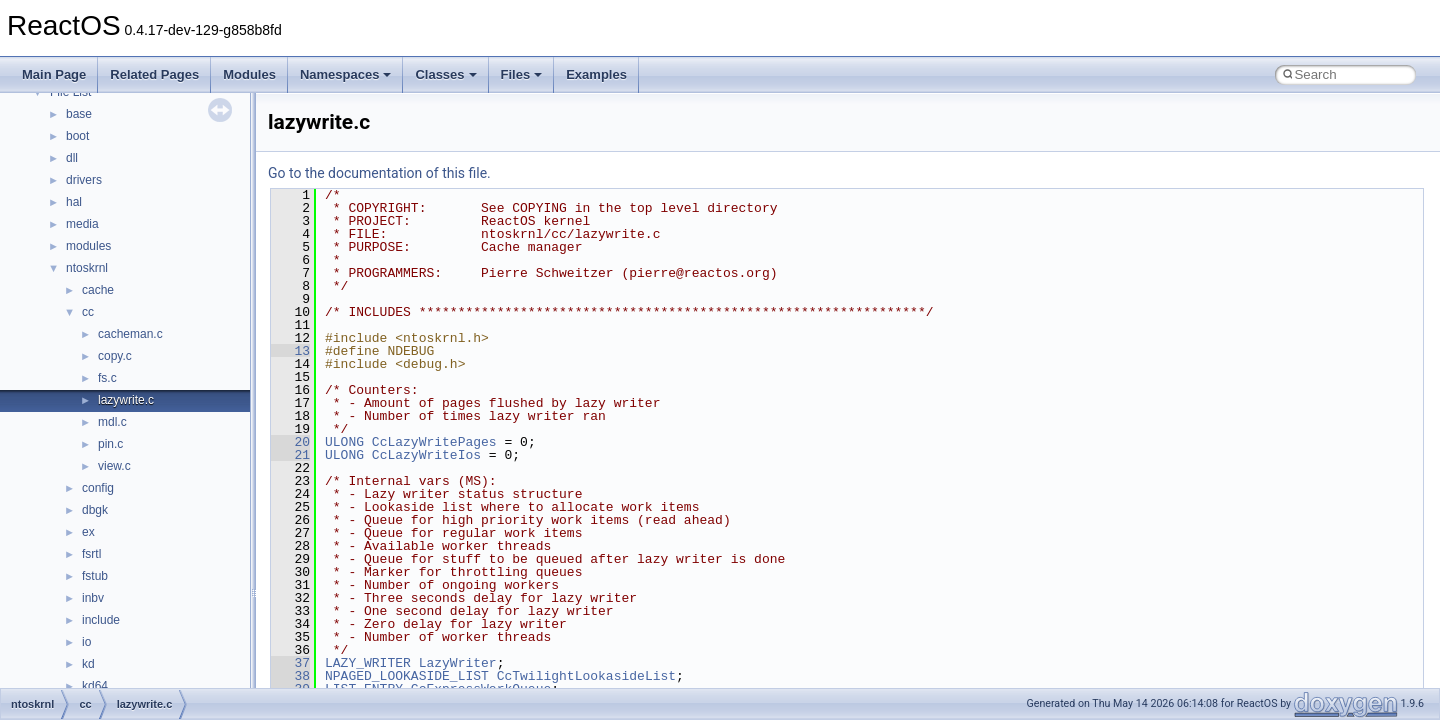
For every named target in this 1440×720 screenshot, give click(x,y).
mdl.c (112, 422)
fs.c (107, 378)
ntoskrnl (87, 268)
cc (88, 312)
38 (290, 676)
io (86, 642)
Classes (445, 74)
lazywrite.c (126, 400)
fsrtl (91, 554)
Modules (249, 74)
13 (290, 351)
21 (290, 455)
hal (74, 202)
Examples (596, 74)
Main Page (54, 74)
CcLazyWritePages (434, 442)
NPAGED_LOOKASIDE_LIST (407, 676)
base (79, 114)
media (82, 224)
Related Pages (154, 74)
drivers (84, 180)
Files (522, 74)
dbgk (95, 510)
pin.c (110, 444)
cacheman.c (130, 334)
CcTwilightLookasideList (586, 676)
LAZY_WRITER (368, 663)
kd (88, 664)
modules (88, 246)
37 (290, 663)
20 (290, 442)
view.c (114, 466)
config (98, 488)
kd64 (95, 686)
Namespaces (346, 74)
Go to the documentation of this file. (379, 173)
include (101, 620)
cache (98, 290)
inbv (93, 598)
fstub (95, 576)
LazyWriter (458, 663)
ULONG (344, 442)
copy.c (115, 356)
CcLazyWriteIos (426, 455)
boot (77, 136)
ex (88, 532)
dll (72, 158)
